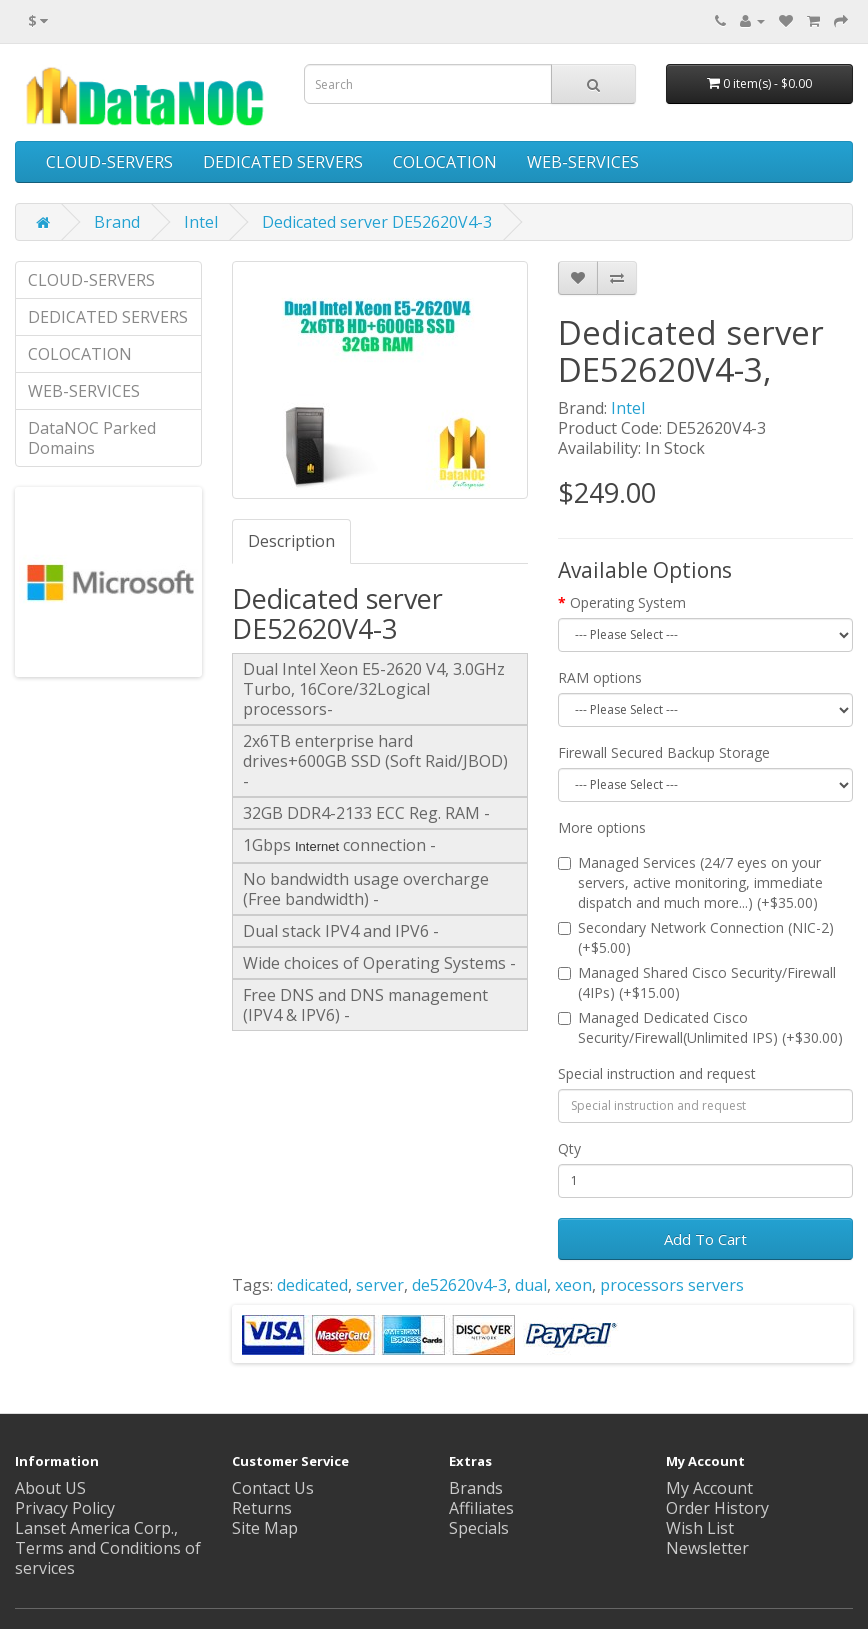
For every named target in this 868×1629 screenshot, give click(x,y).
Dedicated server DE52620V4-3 (377, 222)
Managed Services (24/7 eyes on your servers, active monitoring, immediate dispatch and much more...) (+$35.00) (690, 882)
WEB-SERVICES (583, 162)
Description (291, 541)
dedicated (312, 1285)
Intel (201, 222)
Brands (476, 1488)
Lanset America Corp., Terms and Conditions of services (108, 1548)
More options (602, 827)
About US (50, 1488)
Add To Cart (705, 1239)
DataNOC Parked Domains (92, 438)
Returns (262, 1508)
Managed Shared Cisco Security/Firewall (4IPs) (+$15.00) (697, 982)
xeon (573, 1285)
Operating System (628, 602)
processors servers (672, 1285)
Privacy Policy (65, 1508)
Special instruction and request (657, 1073)
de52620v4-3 (459, 1285)
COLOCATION (445, 162)
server (380, 1285)
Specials (479, 1528)
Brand (117, 222)
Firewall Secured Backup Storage (664, 752)
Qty (569, 1148)
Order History (717, 1508)
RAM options (600, 677)
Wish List (700, 1528)
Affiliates (481, 1508)
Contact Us (273, 1488)
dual (531, 1285)
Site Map (265, 1528)
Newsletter (707, 1548)
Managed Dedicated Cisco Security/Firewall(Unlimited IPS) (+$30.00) (700, 1027)
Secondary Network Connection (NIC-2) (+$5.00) (696, 937)
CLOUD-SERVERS (109, 162)
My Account (709, 1488)
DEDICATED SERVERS (283, 162)
